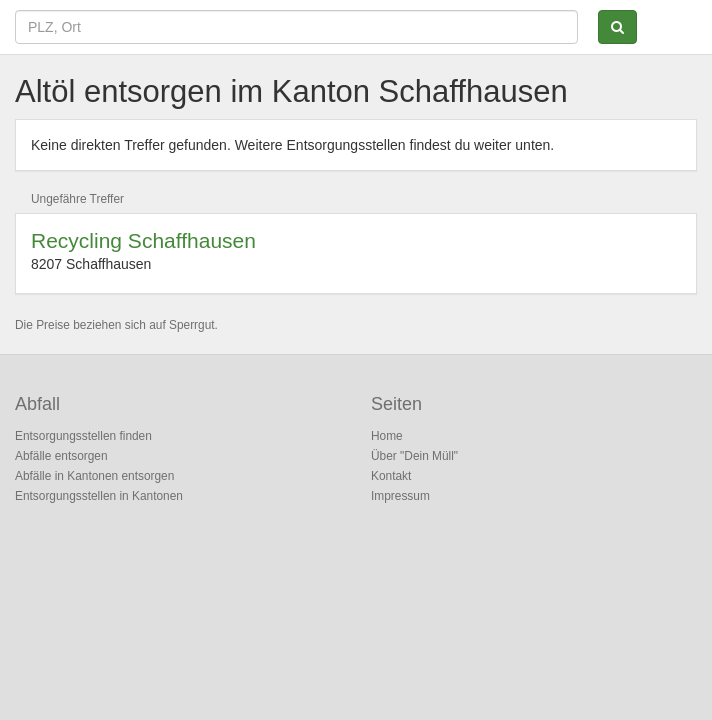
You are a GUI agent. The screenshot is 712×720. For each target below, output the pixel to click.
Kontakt (391, 476)
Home (387, 436)
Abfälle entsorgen (61, 456)
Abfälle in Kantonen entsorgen (94, 476)
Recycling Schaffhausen (143, 240)
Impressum (400, 496)
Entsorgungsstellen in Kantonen (99, 496)
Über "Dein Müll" (414, 456)
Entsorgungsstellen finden (83, 436)
